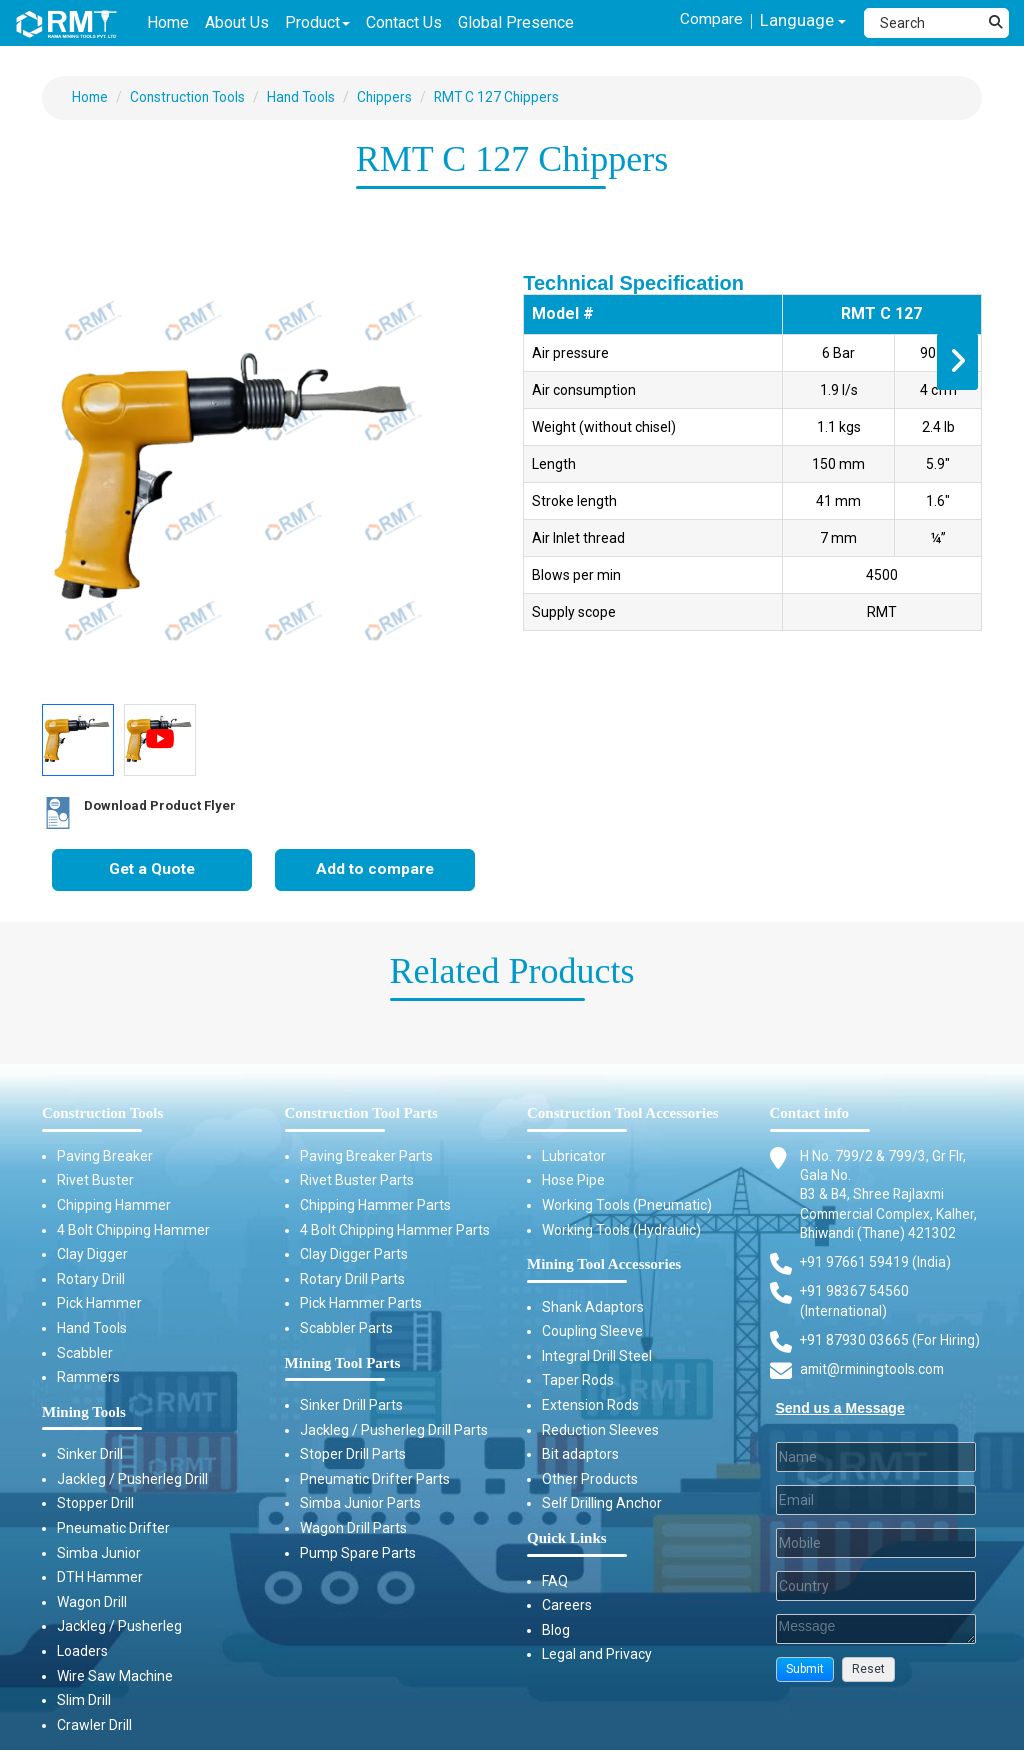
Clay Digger (92, 1256)
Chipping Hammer (114, 1206)
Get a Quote (152, 871)
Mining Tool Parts (343, 1364)
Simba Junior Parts (360, 1505)
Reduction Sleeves (600, 1431)
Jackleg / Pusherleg (119, 1628)
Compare (708, 18)
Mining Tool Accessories (604, 1266)
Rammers (88, 1379)
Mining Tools (84, 1413)
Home (91, 97)
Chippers (392, 97)
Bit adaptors (580, 1456)
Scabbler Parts (346, 1329)
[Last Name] (876, 1481)
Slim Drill (84, 1702)
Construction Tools (191, 97)
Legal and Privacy (597, 1656)
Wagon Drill (92, 1603)
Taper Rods (578, 1382)
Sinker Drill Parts (351, 1406)
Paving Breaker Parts (366, 1157)
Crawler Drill (94, 1726)
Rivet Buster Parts (357, 1182)
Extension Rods (590, 1406)
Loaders (82, 1652)
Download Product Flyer (132, 814)
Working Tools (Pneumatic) (627, 1206)
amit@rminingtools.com (876, 1394)
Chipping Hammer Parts (375, 1206)
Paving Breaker (105, 1157)
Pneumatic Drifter (113, 1529)
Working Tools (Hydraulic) (621, 1231)
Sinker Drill (90, 1456)
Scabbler (85, 1354)
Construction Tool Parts (361, 1115)
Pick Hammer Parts (361, 1305)
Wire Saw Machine (115, 1677)
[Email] (876, 1524)
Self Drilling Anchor (602, 1505)
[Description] (876, 1653)
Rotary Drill (91, 1280)
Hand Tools (307, 97)
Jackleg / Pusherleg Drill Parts (394, 1431)
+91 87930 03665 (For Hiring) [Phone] (891, 1364)
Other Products (590, 1480)
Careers (567, 1607)
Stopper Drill (95, 1505)
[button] (805, 1693)
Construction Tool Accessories (623, 1115)
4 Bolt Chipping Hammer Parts (395, 1231)
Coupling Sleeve (592, 1333)
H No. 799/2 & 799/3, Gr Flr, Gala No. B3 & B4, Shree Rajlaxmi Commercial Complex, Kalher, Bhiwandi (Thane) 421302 (883, 1205)
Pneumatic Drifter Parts (375, 1480)
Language (801, 21)
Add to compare (375, 871)
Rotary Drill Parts (352, 1280)
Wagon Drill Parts (353, 1529)
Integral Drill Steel (597, 1357)
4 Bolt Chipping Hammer (133, 1231)
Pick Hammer (99, 1305)
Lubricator (574, 1157)
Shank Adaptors (593, 1308)
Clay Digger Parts (354, 1256)
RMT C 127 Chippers (506, 97)
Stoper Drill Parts (353, 1456)
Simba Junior (99, 1554)
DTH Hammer (100, 1579)
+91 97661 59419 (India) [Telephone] (876, 1285)
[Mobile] (876, 1567)
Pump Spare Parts (358, 1554)
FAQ (555, 1582)
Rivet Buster (95, 1182)
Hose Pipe (573, 1182)
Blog (556, 1631)
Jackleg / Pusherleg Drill (132, 1480)
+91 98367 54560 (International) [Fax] (855, 1324)
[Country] (876, 1610)
